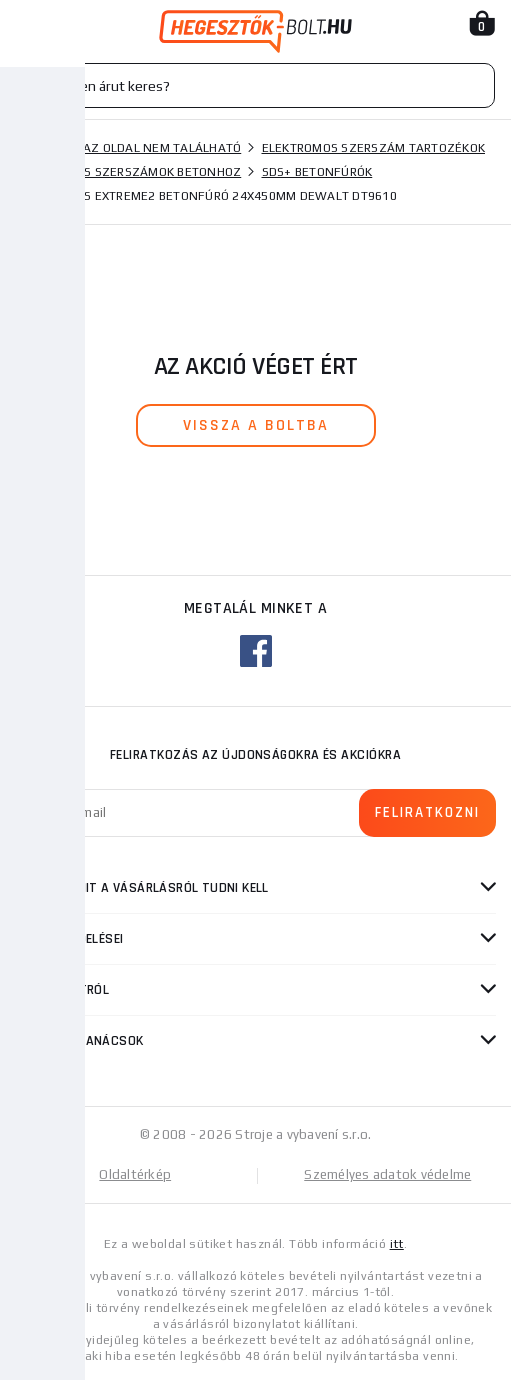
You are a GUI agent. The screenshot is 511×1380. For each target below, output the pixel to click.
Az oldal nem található (162, 148)
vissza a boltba (256, 425)
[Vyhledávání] (255, 85)
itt (397, 1244)
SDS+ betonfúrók (317, 172)
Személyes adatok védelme (387, 1174)
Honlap (39, 148)
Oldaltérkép (135, 1174)
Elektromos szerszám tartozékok (374, 148)
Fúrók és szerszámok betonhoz (138, 172)
